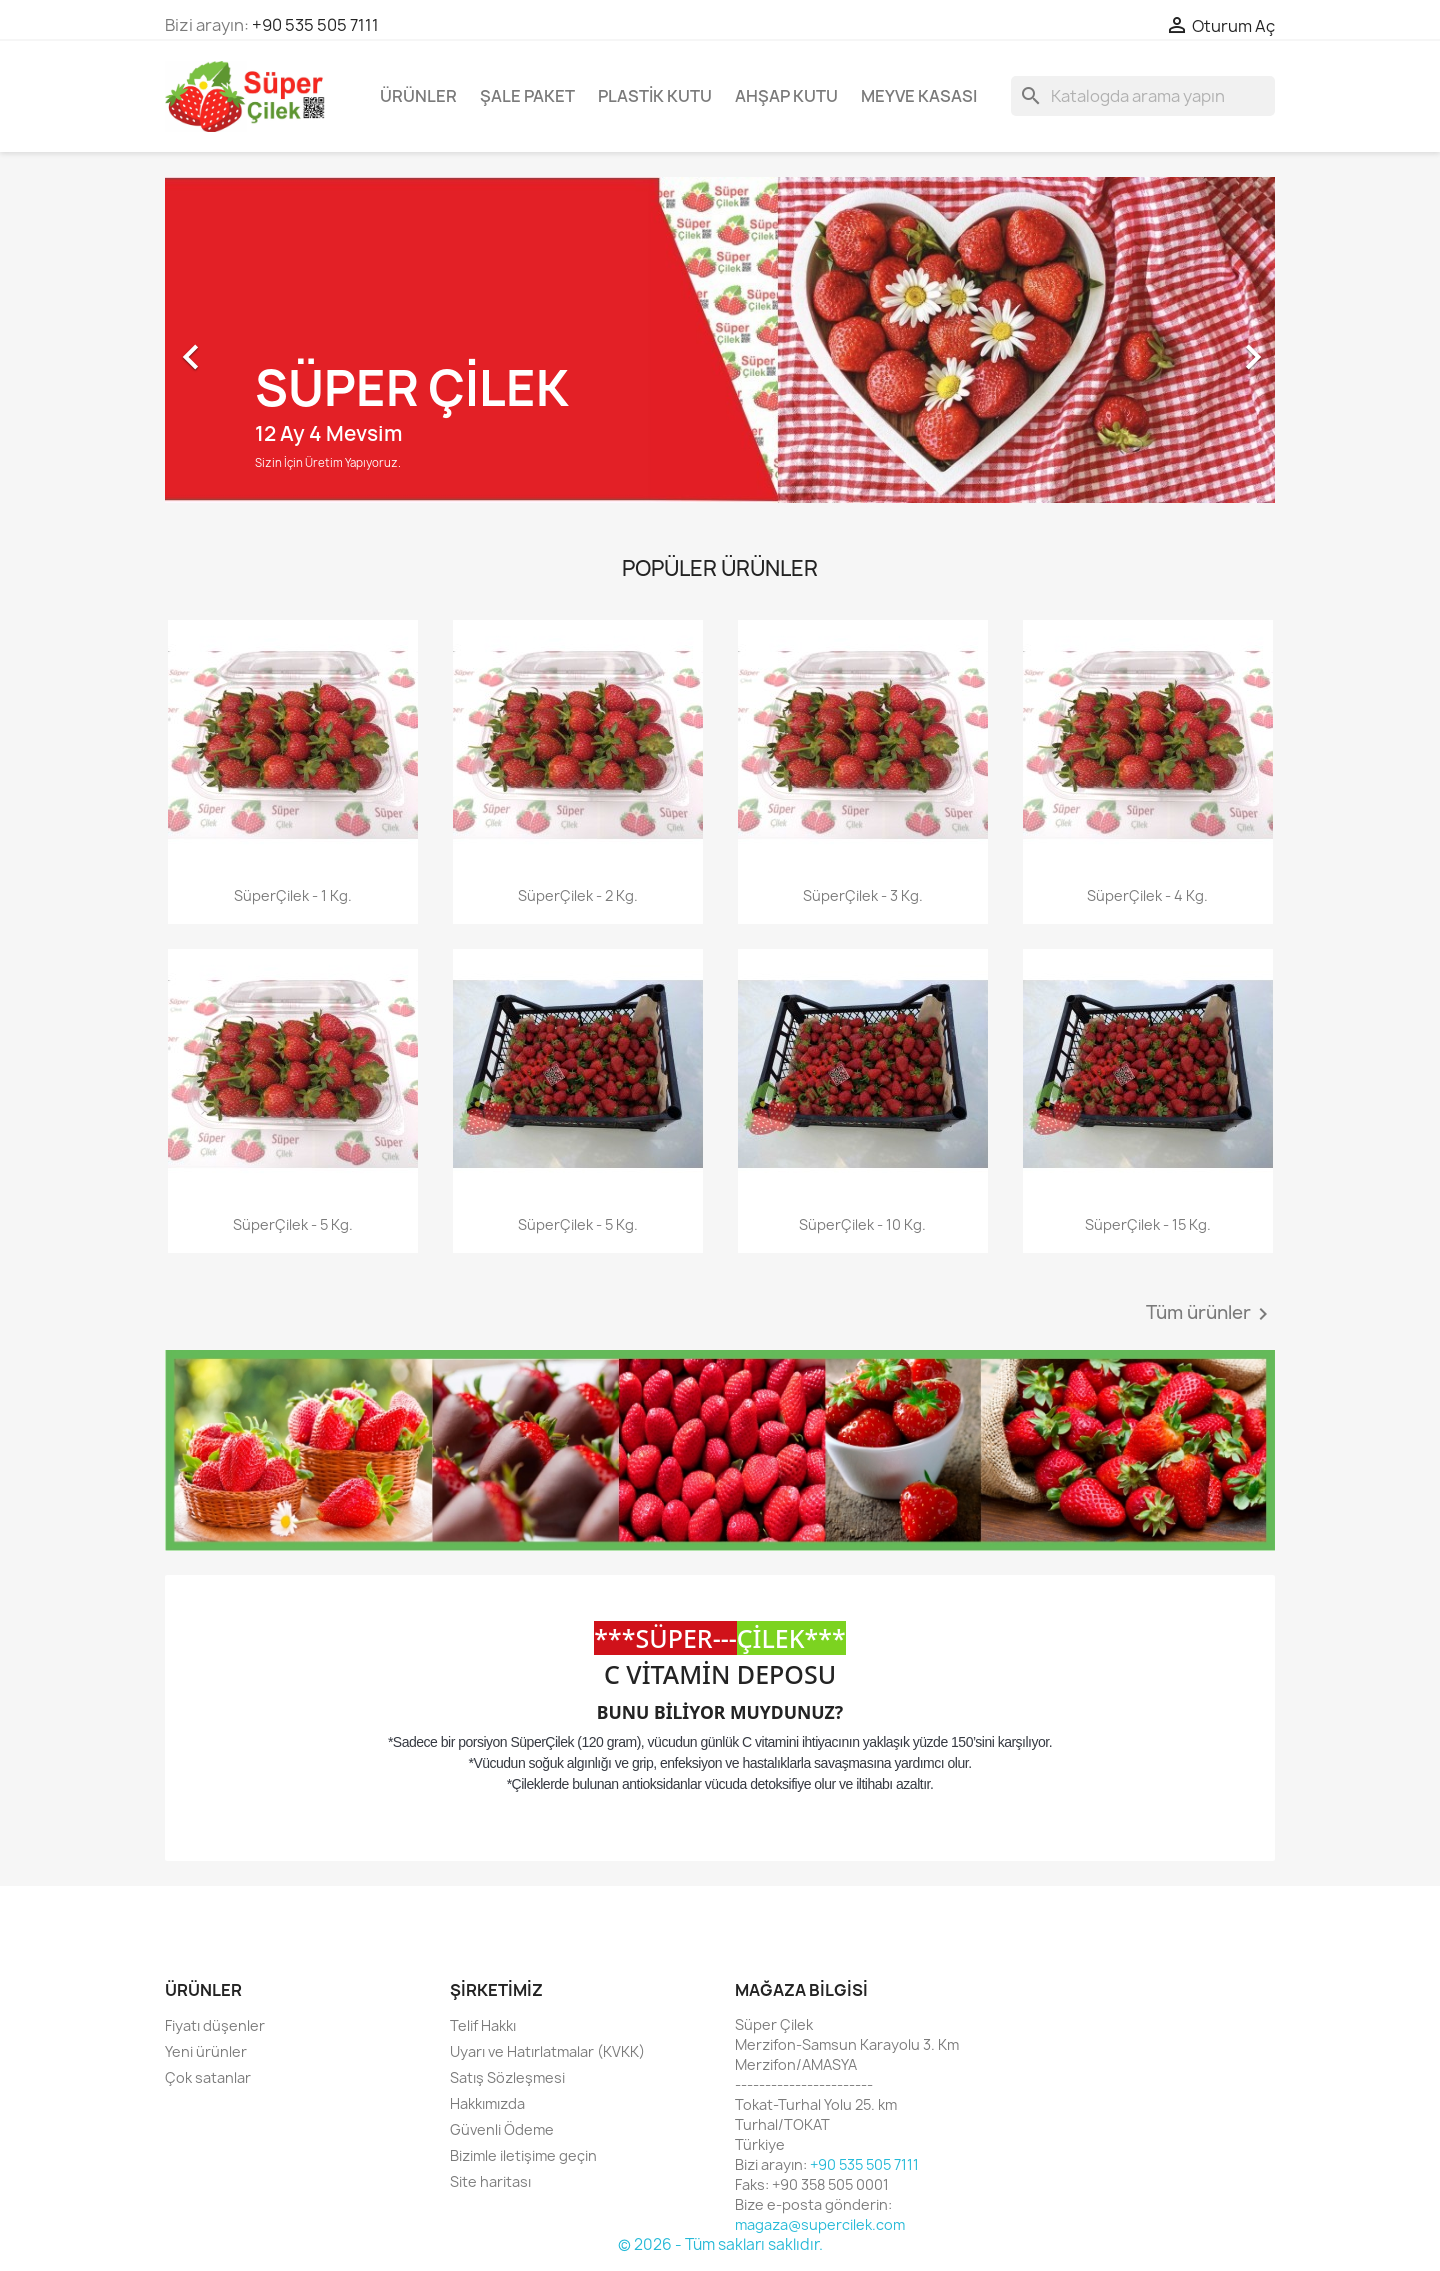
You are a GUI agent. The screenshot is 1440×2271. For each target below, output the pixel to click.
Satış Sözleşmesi (507, 2077)
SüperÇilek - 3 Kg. (863, 895)
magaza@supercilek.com (820, 2224)
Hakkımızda (487, 2103)
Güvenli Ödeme (502, 2129)
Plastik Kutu (655, 96)
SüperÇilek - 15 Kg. (1148, 1224)
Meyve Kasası (919, 96)
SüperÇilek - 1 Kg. (293, 895)
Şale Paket (527, 96)
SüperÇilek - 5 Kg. (293, 1224)
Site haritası (490, 2181)
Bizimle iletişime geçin (523, 2155)
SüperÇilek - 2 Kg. (578, 895)
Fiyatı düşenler (215, 2025)
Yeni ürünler (206, 2051)
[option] (720, 347)
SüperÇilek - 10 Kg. (862, 1224)
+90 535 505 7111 (315, 25)
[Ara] (1143, 96)
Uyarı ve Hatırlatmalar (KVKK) (547, 2051)
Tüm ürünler (1210, 1314)
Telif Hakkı (483, 2025)
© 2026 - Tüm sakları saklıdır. (720, 2244)
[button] (248, 347)
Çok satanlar (208, 2077)
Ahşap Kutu (786, 96)
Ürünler (418, 96)
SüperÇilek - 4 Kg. (1147, 895)
